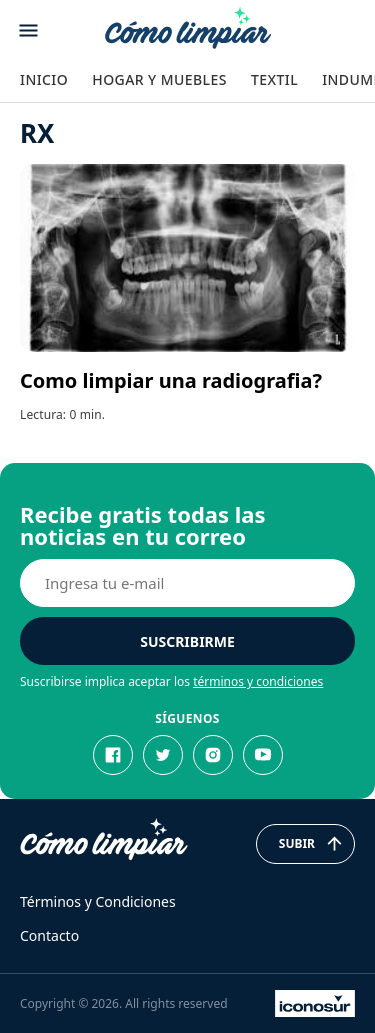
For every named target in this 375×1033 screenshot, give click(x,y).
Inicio (44, 79)
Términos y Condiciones (98, 901)
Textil (274, 79)
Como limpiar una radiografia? (171, 380)
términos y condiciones (258, 681)
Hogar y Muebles (159, 79)
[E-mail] (187, 583)
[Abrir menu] (28, 30)
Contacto (49, 935)
